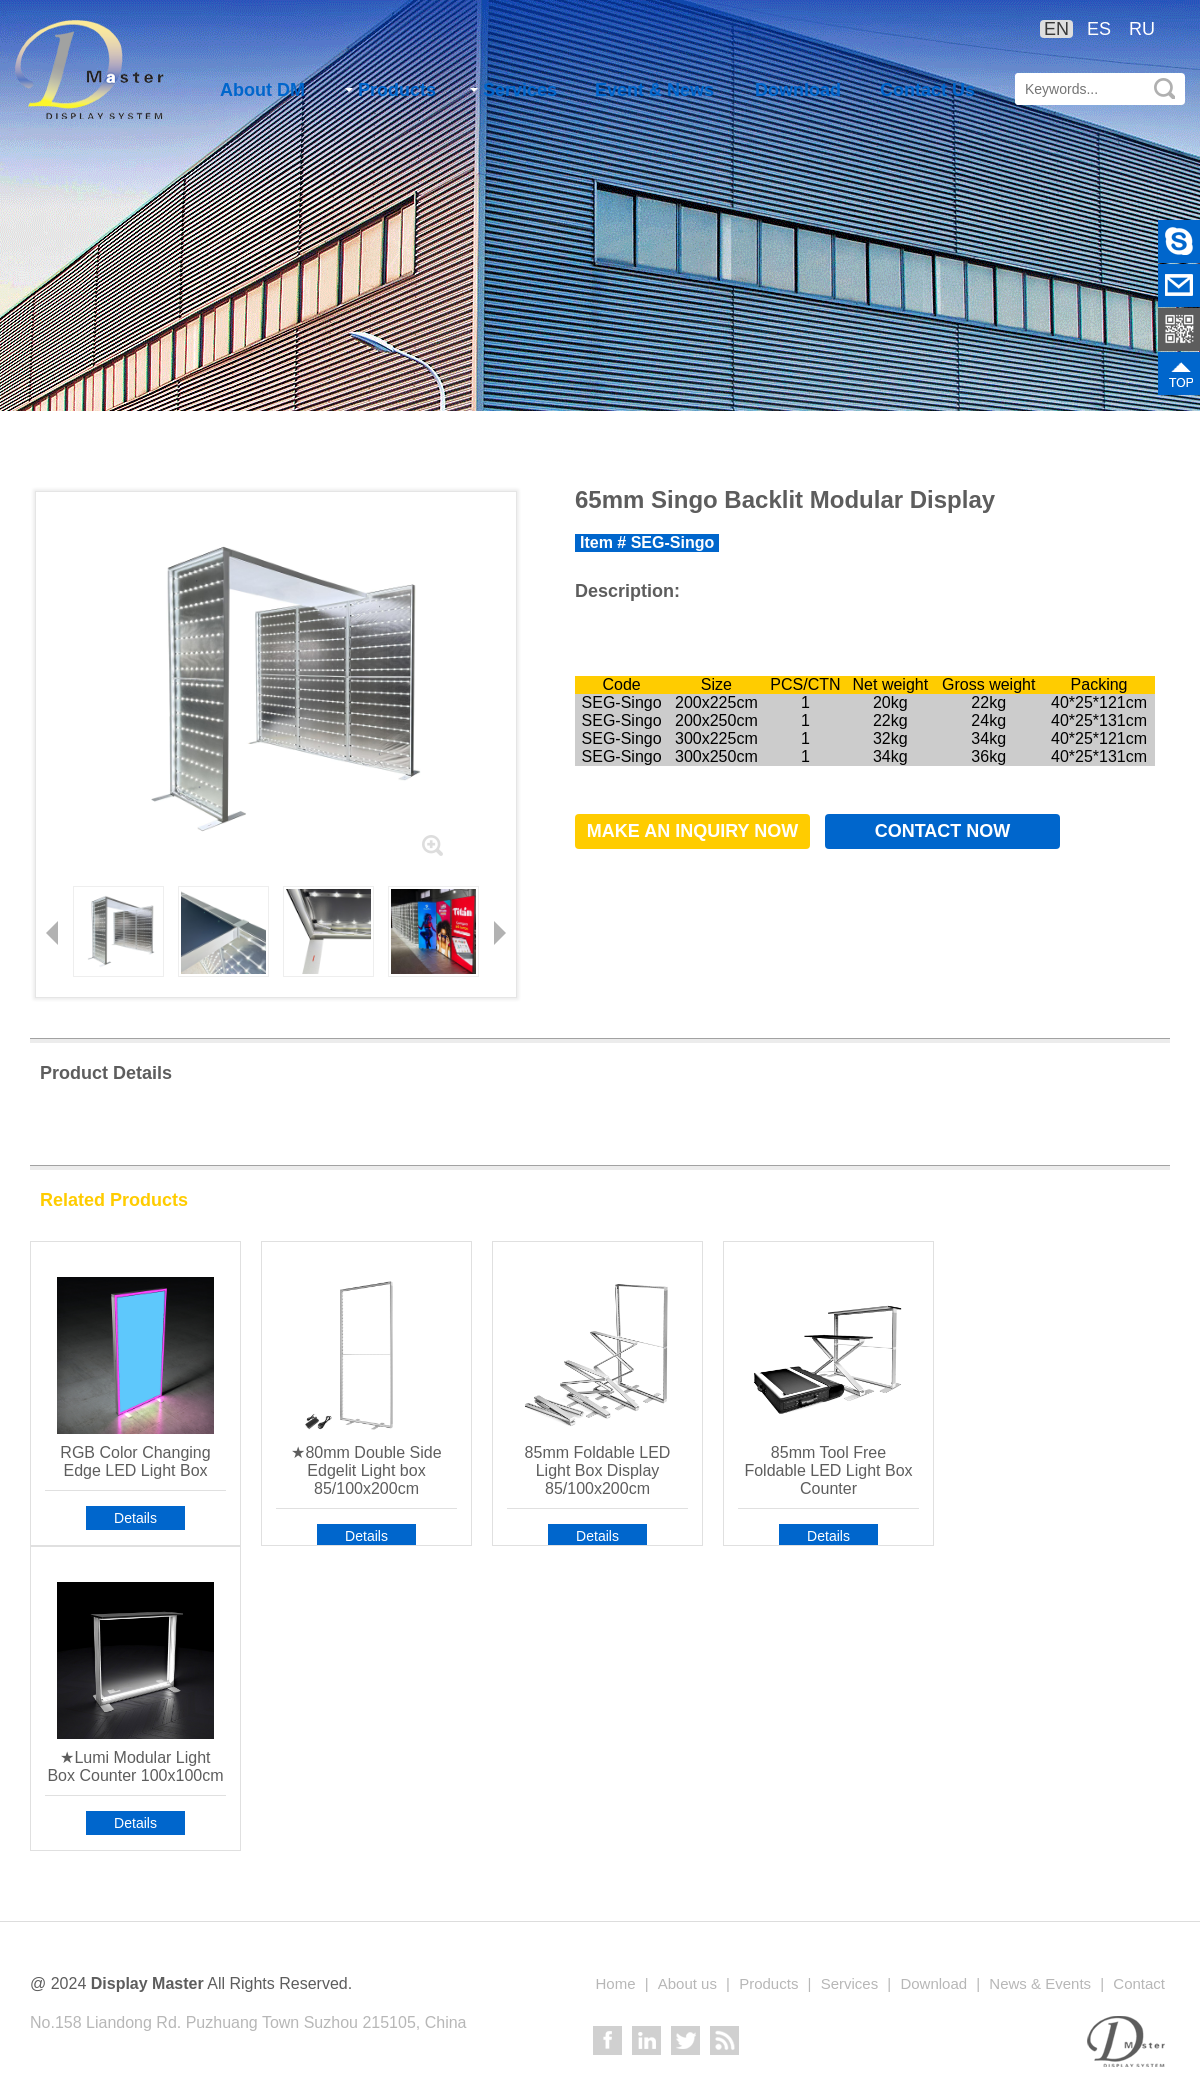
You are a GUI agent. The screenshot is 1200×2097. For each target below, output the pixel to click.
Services (513, 90)
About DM (262, 90)
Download (798, 90)
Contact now (943, 831)
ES (1099, 29)
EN (1056, 29)
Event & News (654, 90)
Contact (1139, 1983)
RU (1142, 29)
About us (687, 1983)
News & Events (1040, 1983)
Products (390, 90)
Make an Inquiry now (692, 831)
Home (615, 1983)
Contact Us (927, 90)
